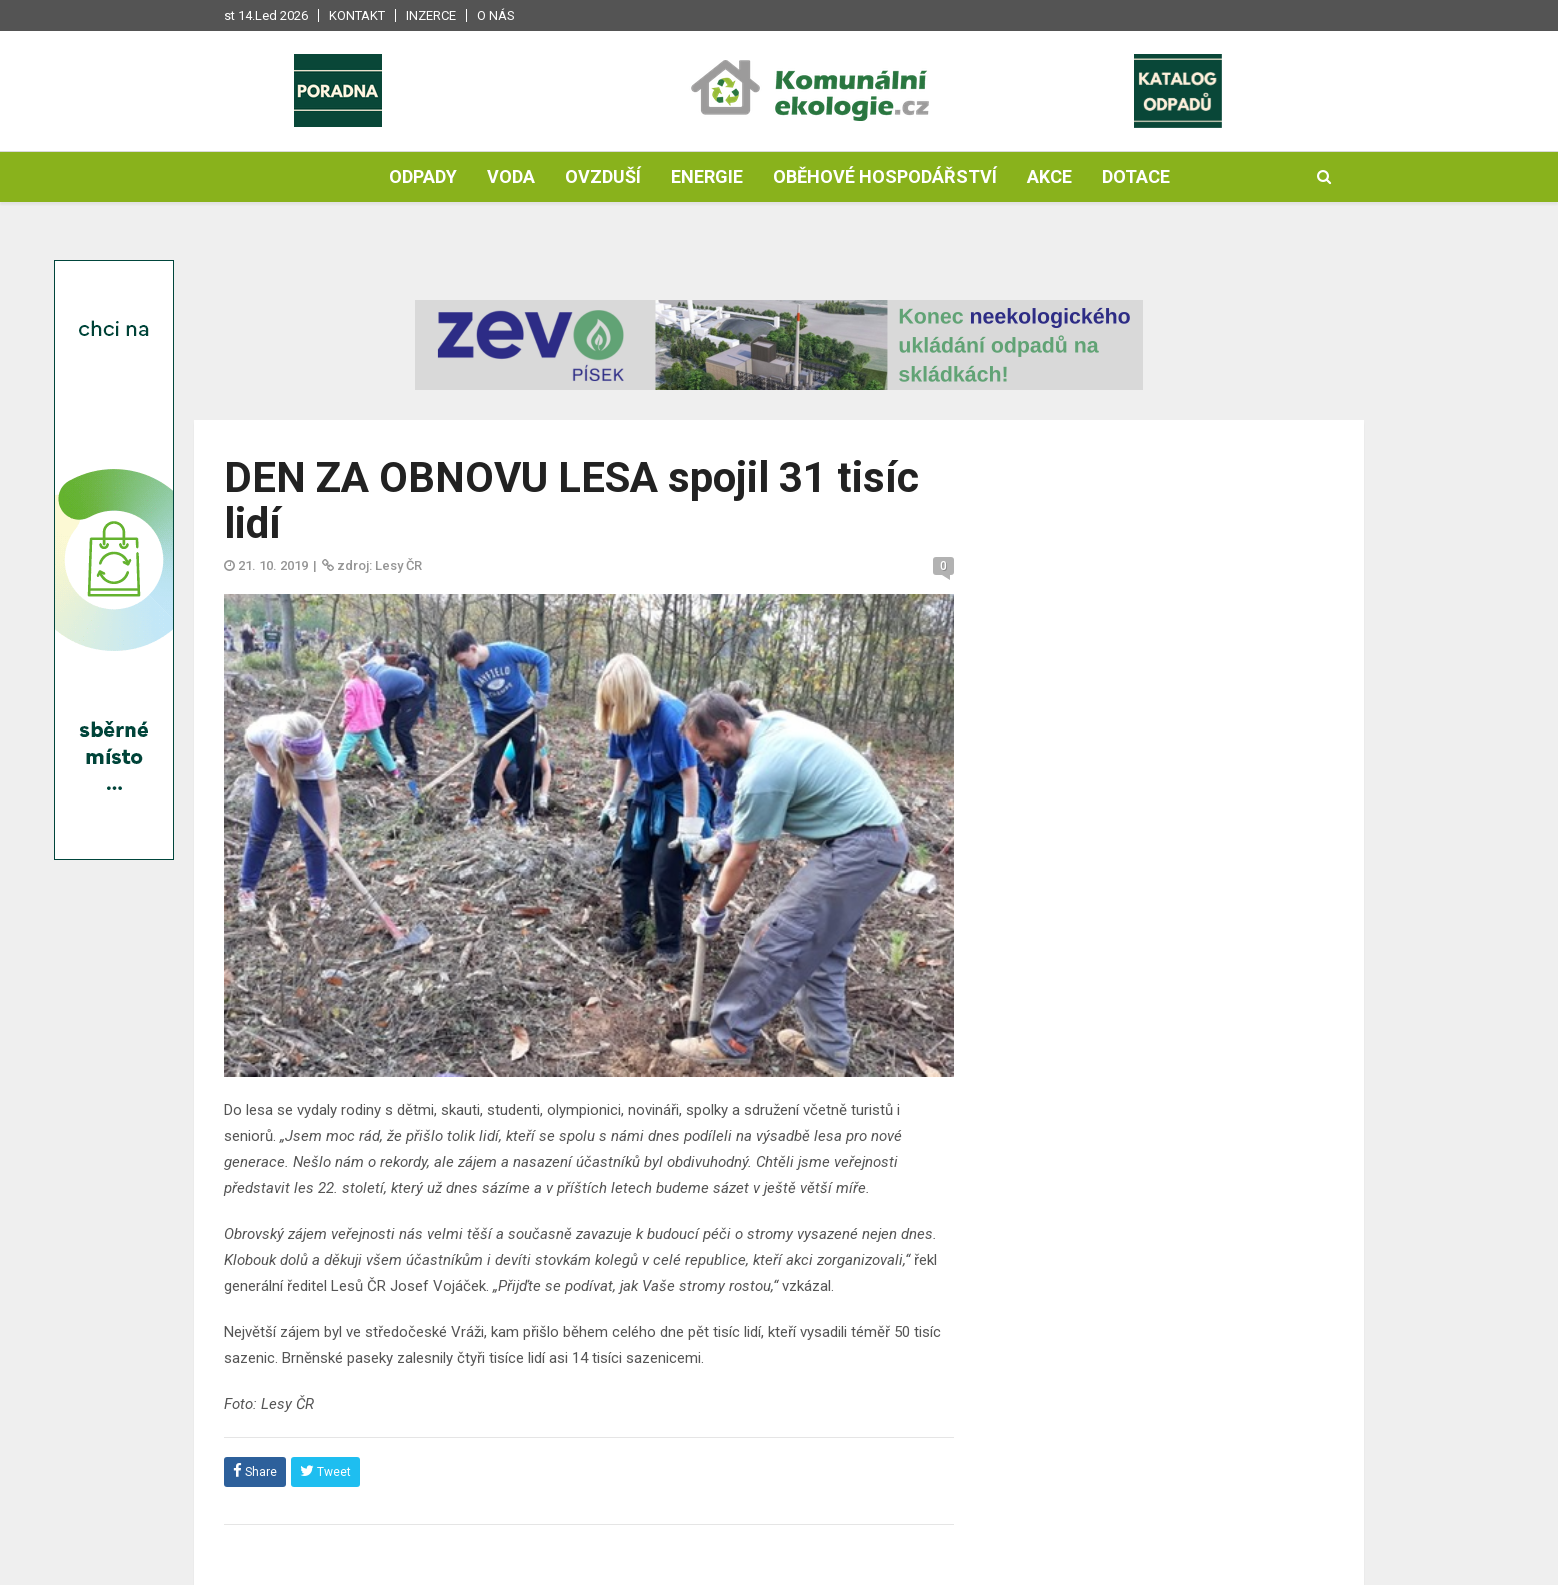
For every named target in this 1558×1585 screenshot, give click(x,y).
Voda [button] (511, 176)
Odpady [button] (423, 176)
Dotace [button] (1136, 176)
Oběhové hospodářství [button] (885, 176)
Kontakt (357, 15)
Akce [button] (1049, 176)
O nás (496, 15)
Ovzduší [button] (603, 176)
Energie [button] (707, 176)
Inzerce (431, 15)
